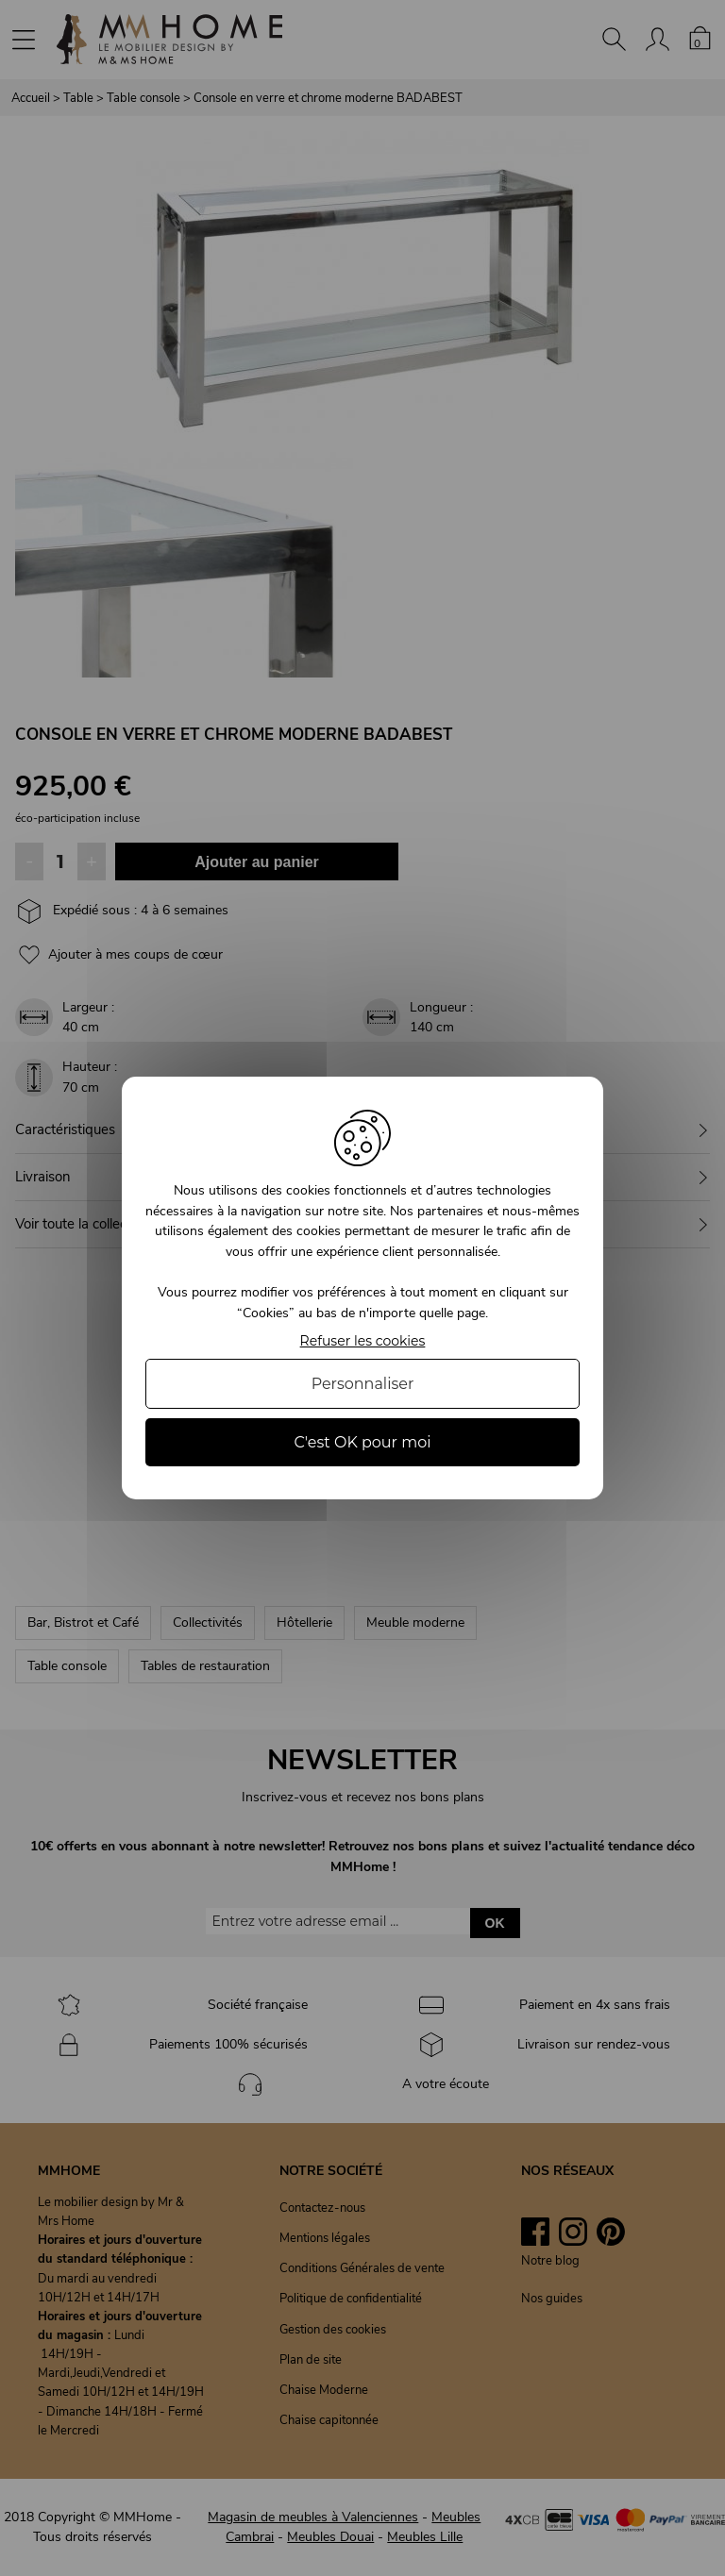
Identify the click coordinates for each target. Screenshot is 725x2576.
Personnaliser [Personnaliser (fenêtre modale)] (363, 1384)
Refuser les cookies (363, 1341)
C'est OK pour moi (362, 1442)
